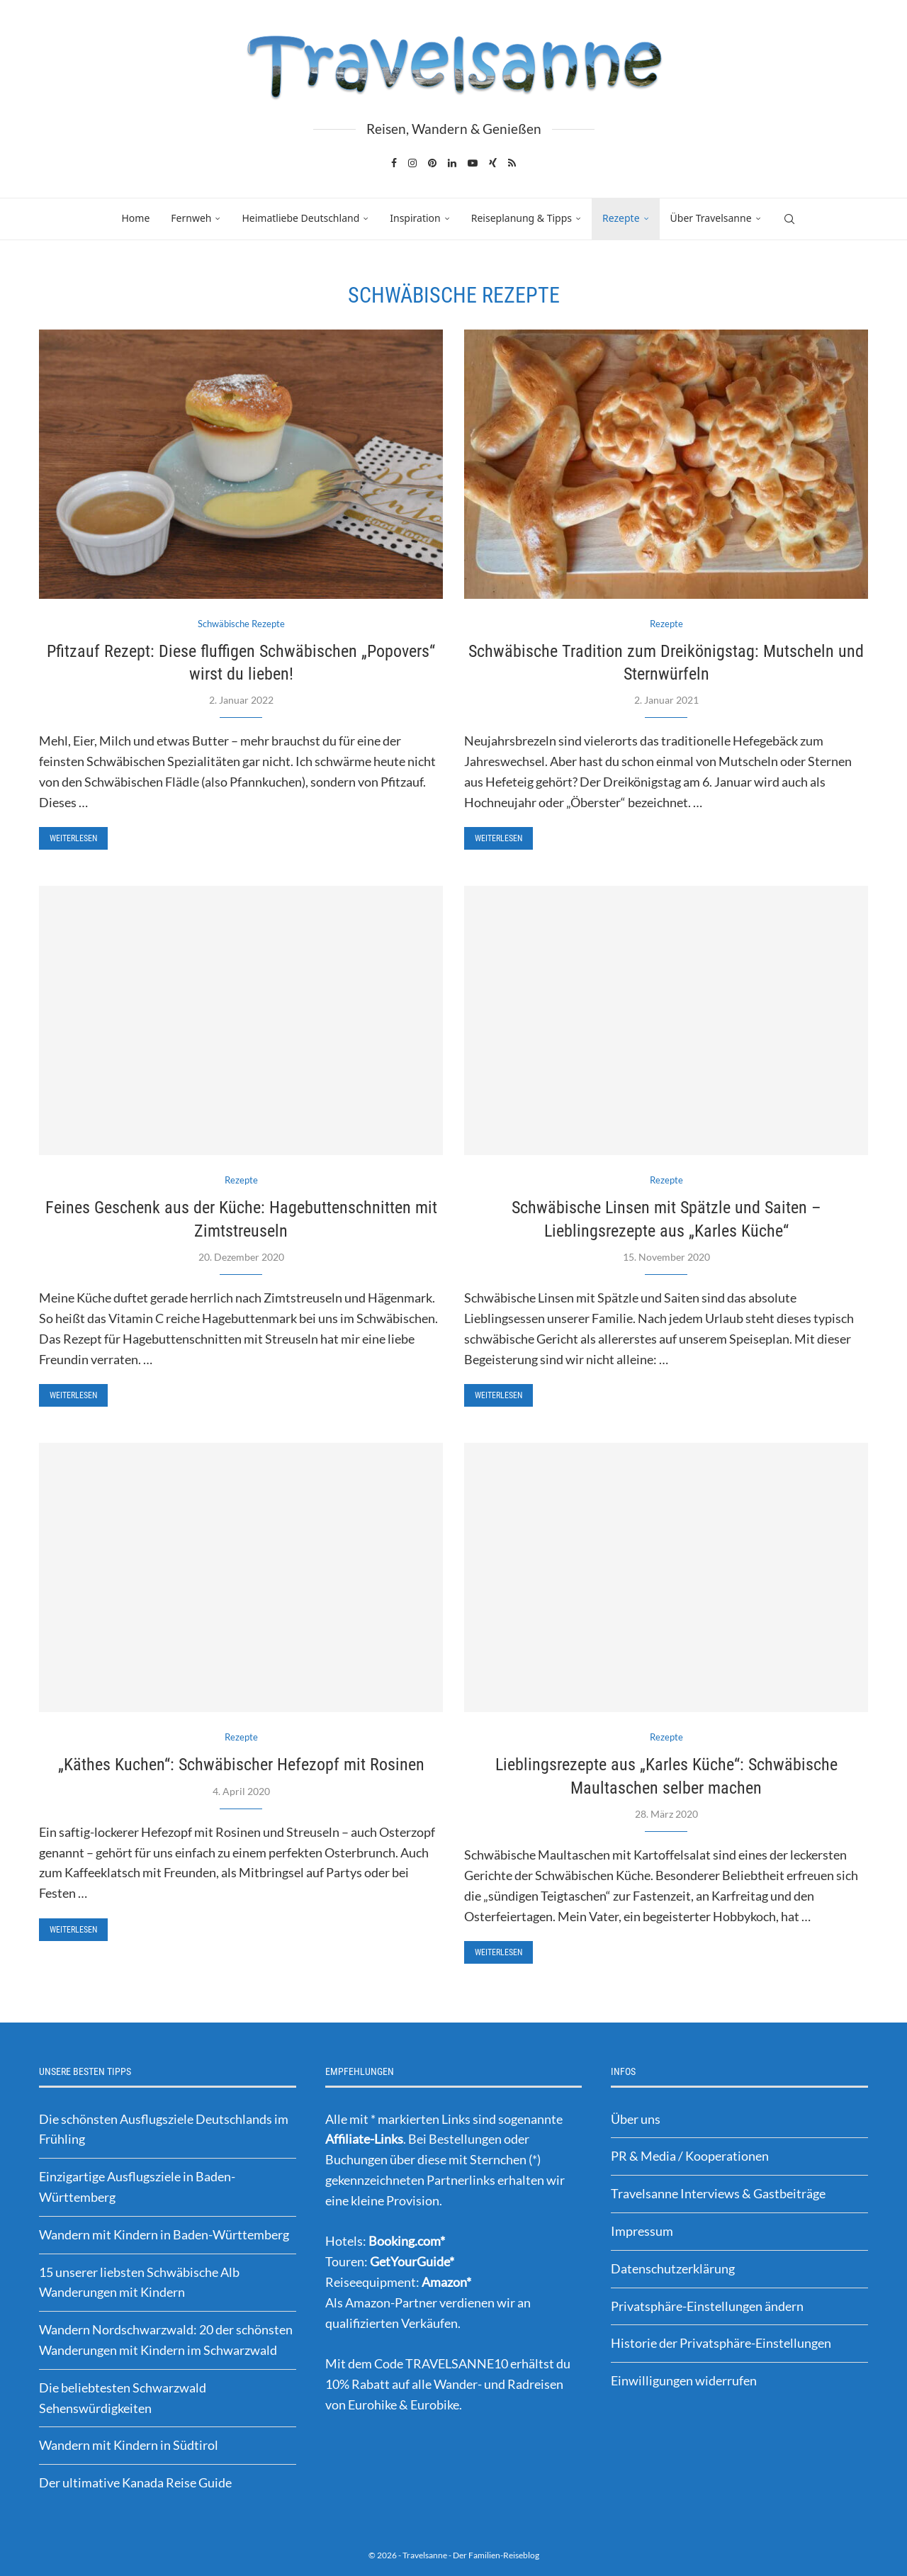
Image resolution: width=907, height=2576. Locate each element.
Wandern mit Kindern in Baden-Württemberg (164, 2234)
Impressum (642, 2231)
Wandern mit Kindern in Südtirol (128, 2445)
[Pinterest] (432, 163)
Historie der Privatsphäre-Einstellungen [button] (721, 2343)
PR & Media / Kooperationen (690, 2156)
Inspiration (415, 218)
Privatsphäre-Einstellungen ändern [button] (707, 2306)
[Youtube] (473, 163)
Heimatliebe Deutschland (300, 218)
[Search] (789, 219)
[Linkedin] (452, 163)
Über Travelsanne (711, 218)
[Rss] (512, 163)
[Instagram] (412, 163)
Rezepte (621, 218)
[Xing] (493, 163)
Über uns (635, 2119)
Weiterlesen (73, 838)
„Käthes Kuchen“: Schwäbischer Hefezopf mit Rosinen (241, 1764)
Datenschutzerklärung (673, 2268)
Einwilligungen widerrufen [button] (684, 2380)
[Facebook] (394, 163)
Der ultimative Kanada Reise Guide (135, 2482)
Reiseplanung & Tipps (521, 218)
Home (135, 218)
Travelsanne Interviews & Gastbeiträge (718, 2193)
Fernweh (191, 218)
